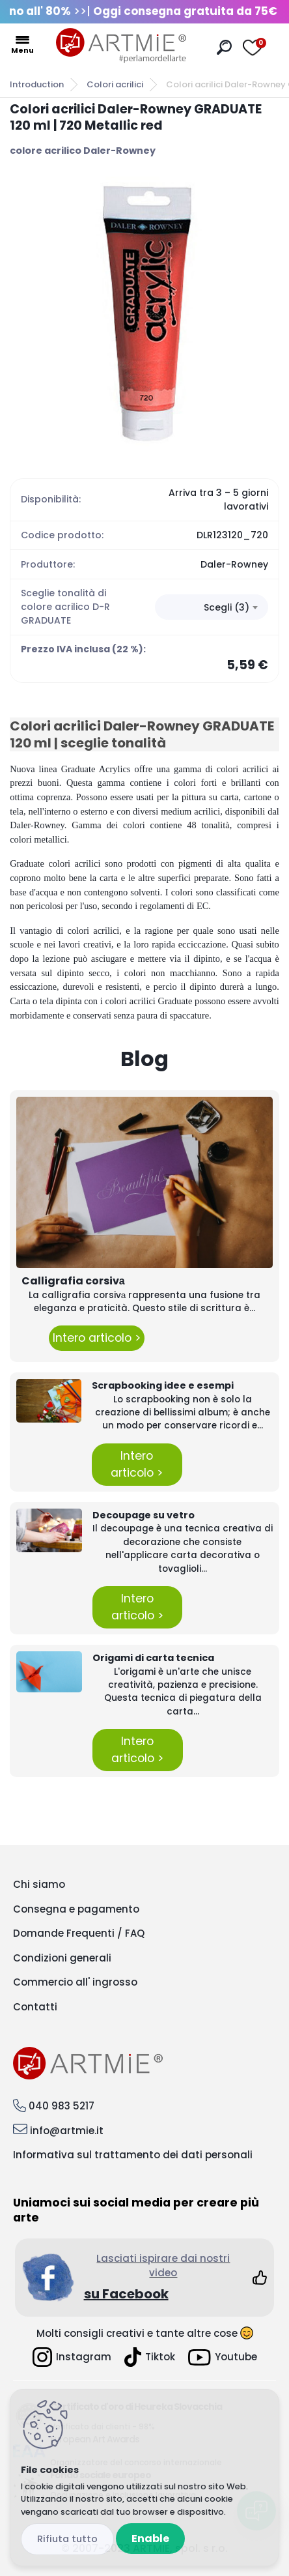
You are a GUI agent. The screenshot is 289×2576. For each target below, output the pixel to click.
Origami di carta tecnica (153, 1657)
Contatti (35, 2007)
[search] (224, 47)
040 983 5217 (61, 2106)
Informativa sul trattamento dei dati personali (133, 2155)
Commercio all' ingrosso (75, 1982)
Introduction (37, 84)
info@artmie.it (66, 2130)
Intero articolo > (97, 1338)
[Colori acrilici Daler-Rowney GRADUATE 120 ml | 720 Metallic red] (144, 311)
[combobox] (211, 607)
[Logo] (121, 46)
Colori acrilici (115, 84)
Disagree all (67, 2539)
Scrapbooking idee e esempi (163, 1385)
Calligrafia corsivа (73, 1280)
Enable (150, 2538)
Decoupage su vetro (143, 1515)
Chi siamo (39, 1884)
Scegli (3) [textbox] (226, 607)
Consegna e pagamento (76, 1909)
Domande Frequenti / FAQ (78, 1933)
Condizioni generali (62, 1958)
